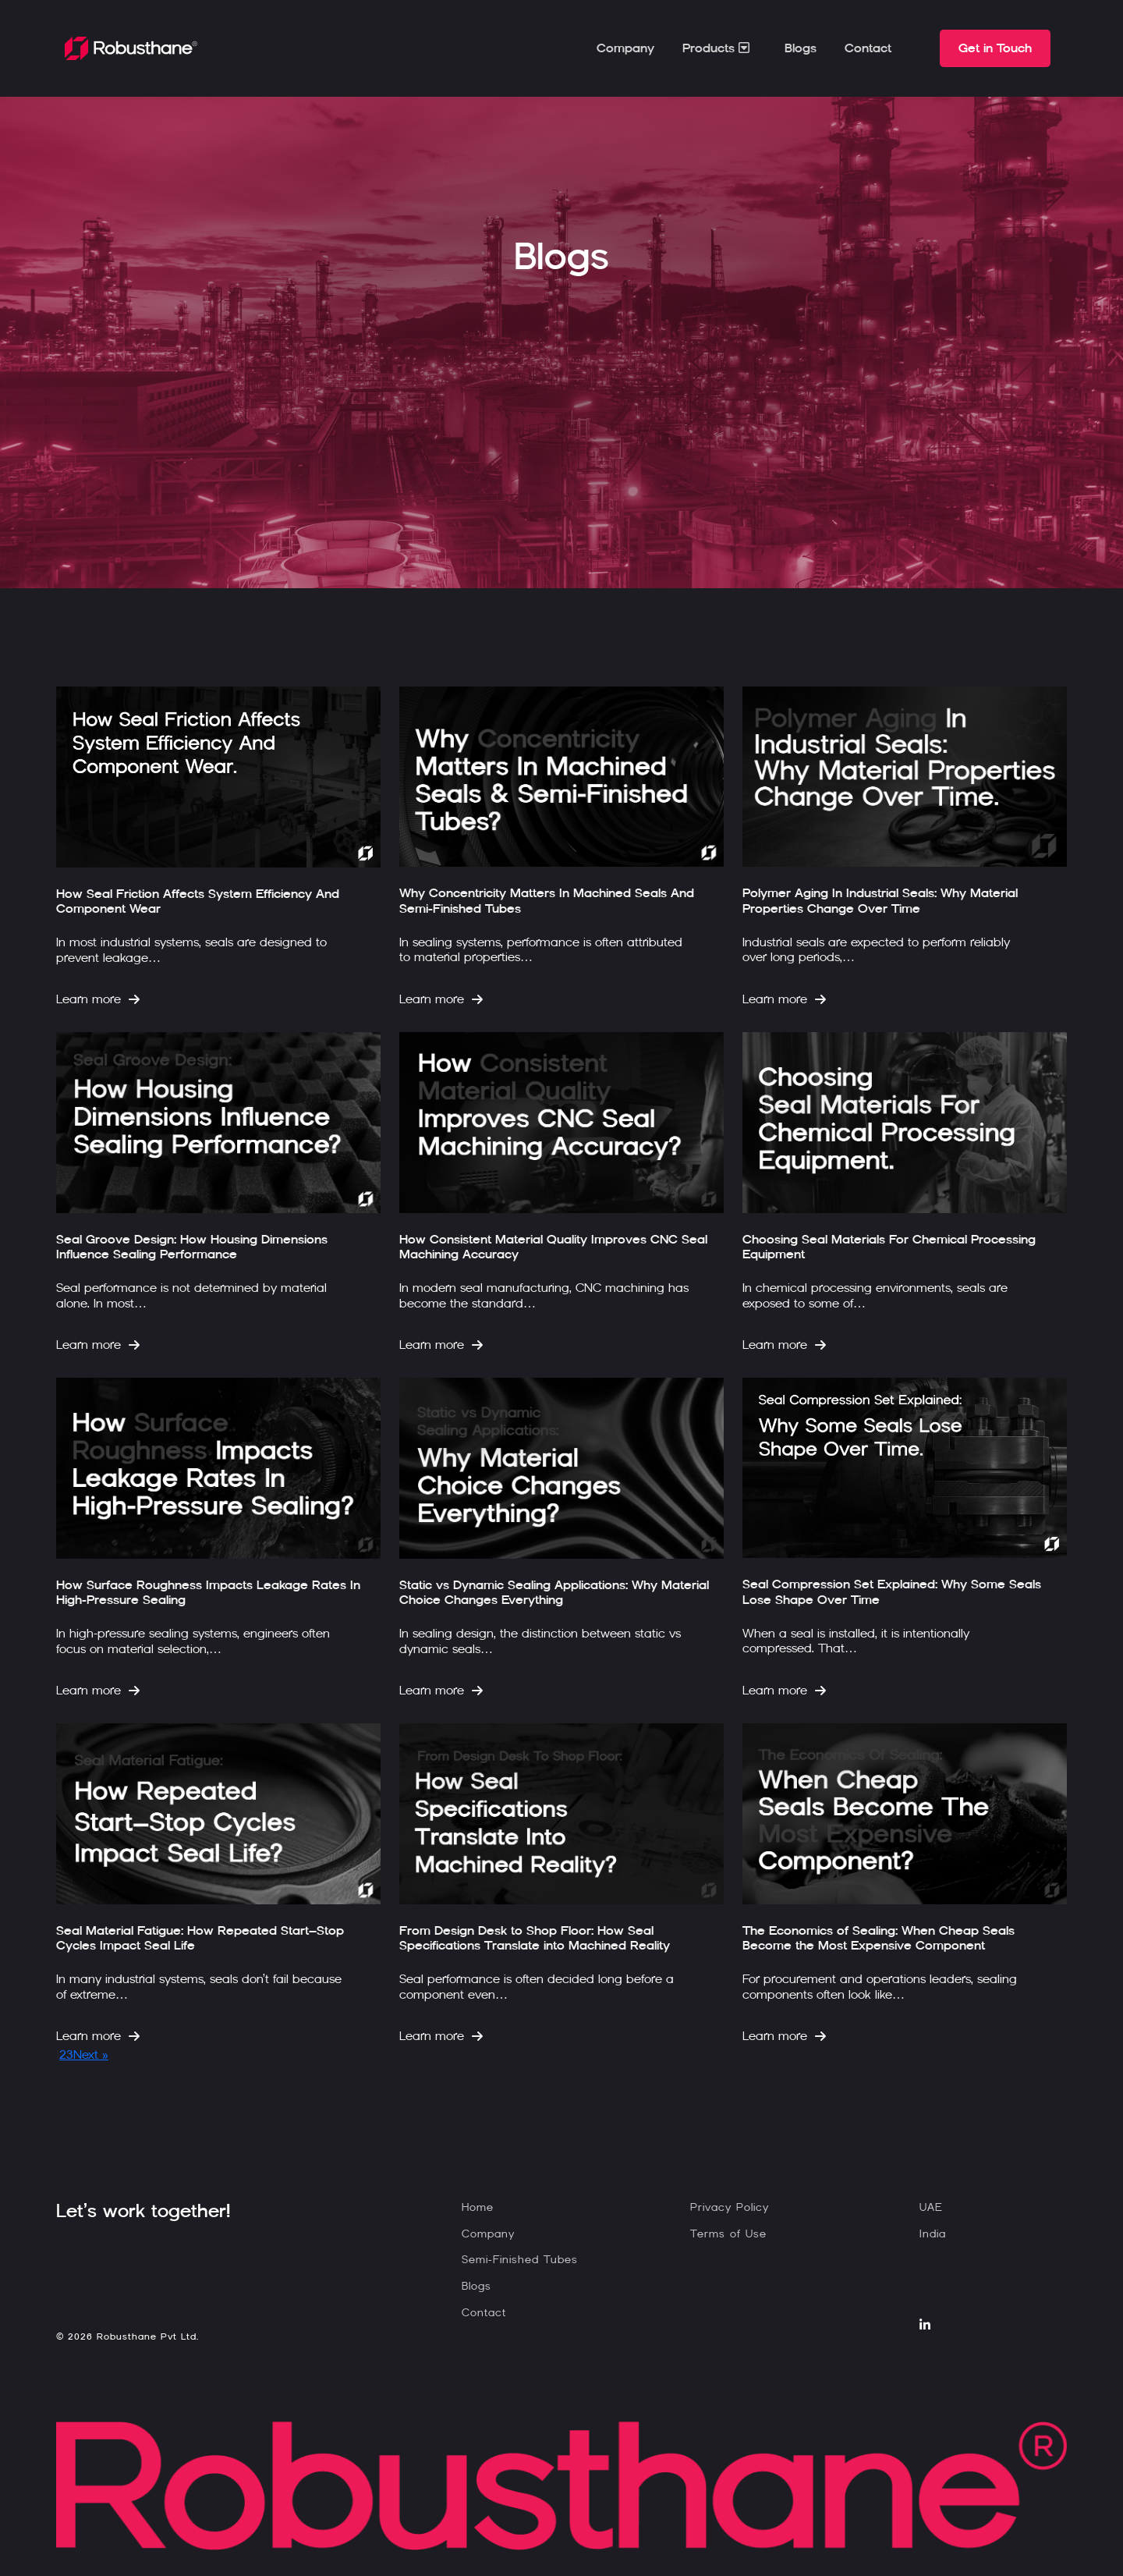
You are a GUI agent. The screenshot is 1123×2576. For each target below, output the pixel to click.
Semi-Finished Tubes (520, 2259)
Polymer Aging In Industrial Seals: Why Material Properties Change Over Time (880, 900)
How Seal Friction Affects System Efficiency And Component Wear (197, 901)
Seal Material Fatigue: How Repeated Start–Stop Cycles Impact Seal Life (200, 1938)
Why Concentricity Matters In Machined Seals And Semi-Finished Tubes (546, 900)
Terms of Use (728, 2234)
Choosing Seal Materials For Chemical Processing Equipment (889, 1246)
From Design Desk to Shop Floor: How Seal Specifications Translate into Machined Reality (534, 1938)
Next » (90, 2054)
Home (478, 2207)
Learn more (98, 999)
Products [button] (717, 48)
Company (625, 48)
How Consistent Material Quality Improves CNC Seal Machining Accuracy (553, 1246)
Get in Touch (995, 48)
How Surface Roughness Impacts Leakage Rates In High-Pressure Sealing (208, 1592)
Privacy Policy (729, 2207)
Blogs (801, 48)
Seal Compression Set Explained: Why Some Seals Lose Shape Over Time (891, 1591)
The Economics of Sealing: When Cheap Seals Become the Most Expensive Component (878, 1938)
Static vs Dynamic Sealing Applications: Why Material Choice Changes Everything (554, 1592)
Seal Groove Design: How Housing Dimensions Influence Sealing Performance (192, 1246)
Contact (868, 48)
